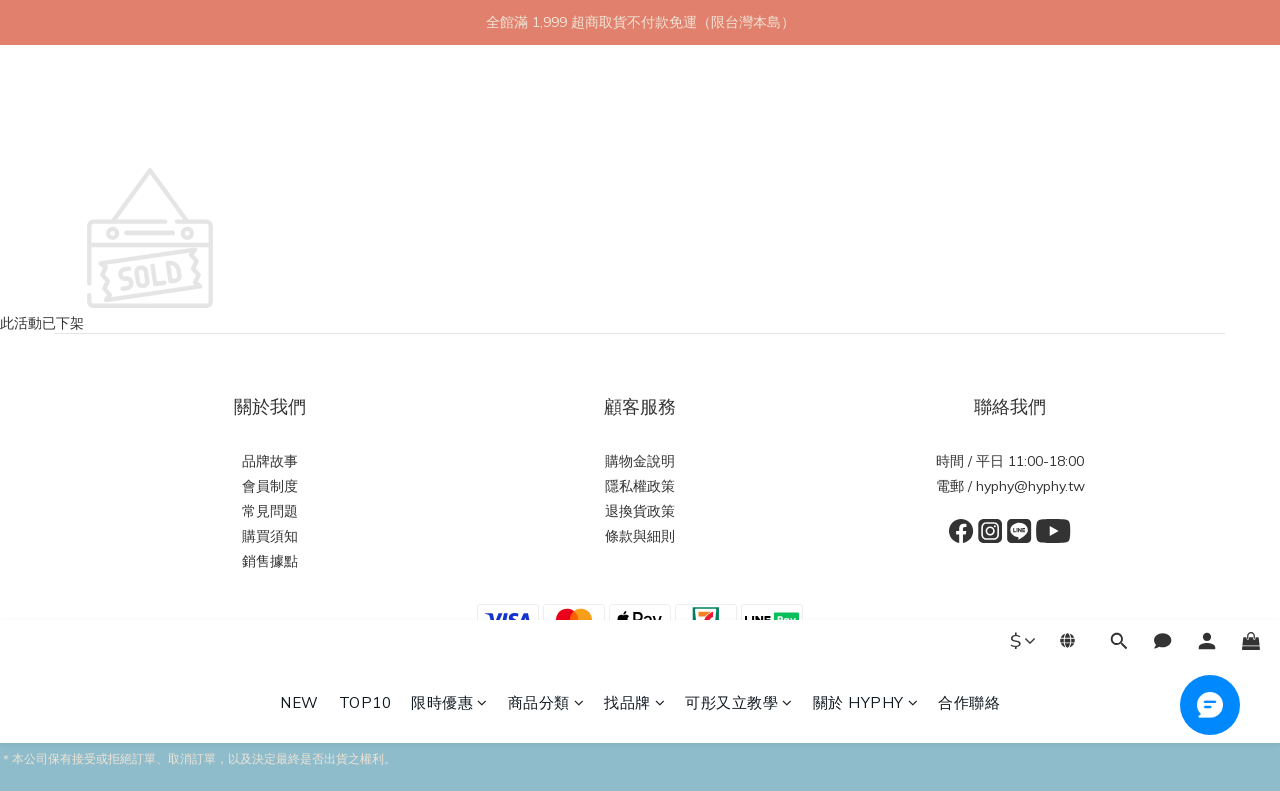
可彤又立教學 (739, 127)
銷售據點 (270, 561)
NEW (299, 127)
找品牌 (634, 127)
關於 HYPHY (866, 127)
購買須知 (270, 536)
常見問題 (270, 511)
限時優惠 (449, 127)
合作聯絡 (969, 127)
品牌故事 (270, 461)
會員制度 (270, 486)
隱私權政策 (640, 486)
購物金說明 (640, 461)
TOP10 (365, 127)
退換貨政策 (640, 511)
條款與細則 (640, 536)
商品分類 (546, 127)
